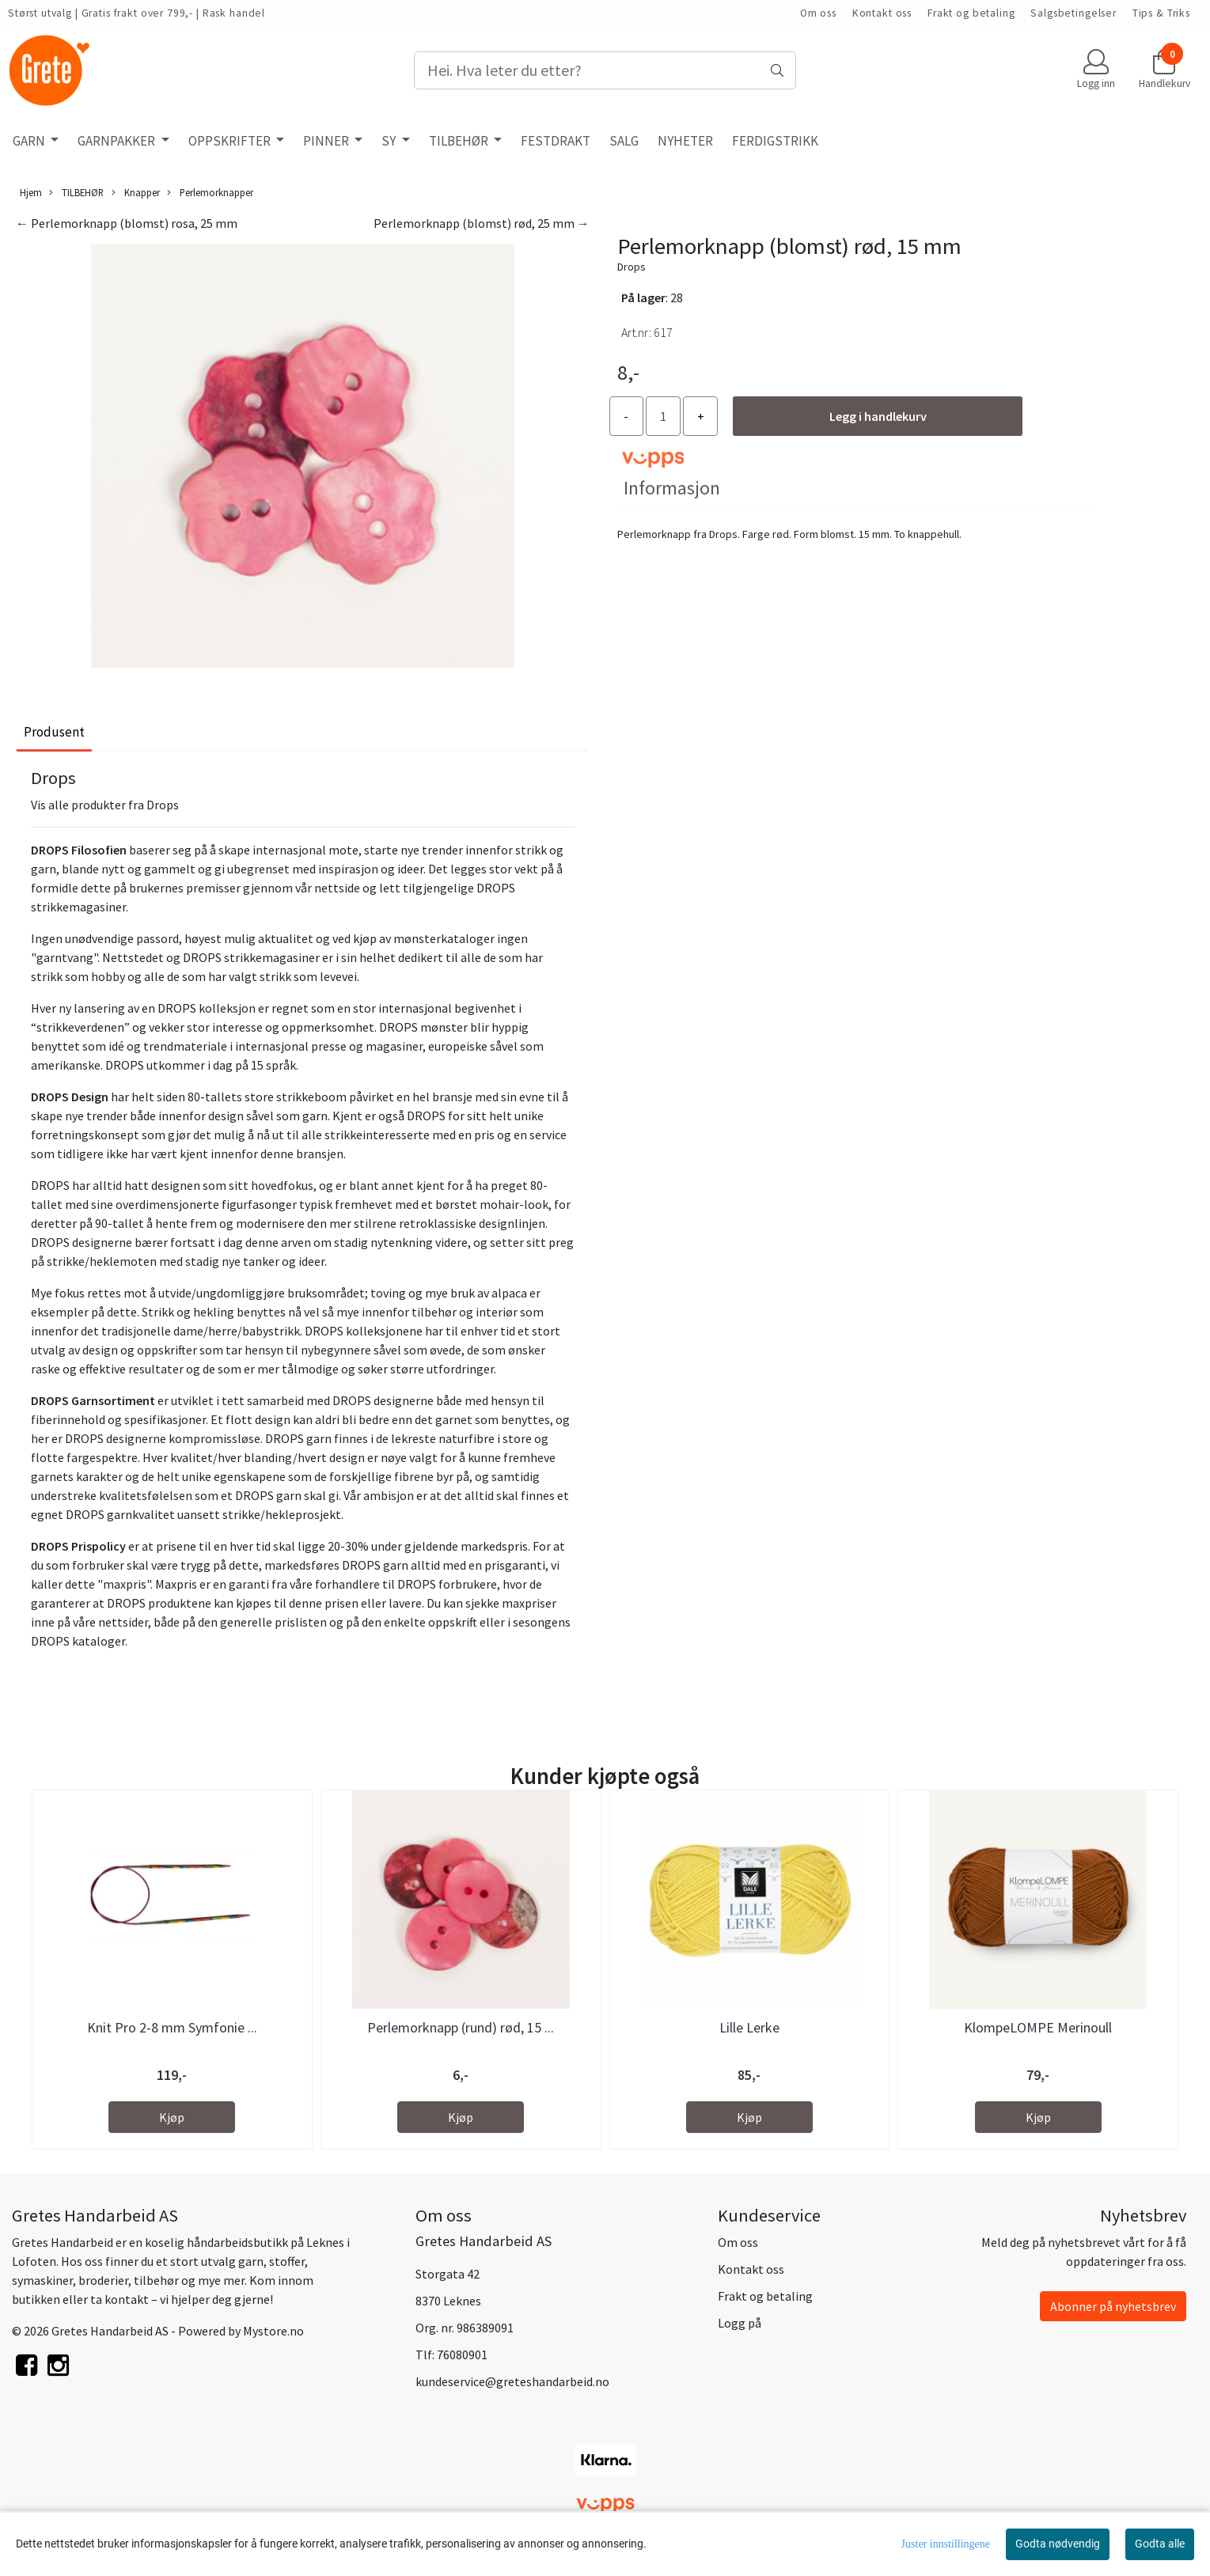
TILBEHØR (460, 141)
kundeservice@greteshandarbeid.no (512, 2381)
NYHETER (685, 141)
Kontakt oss (882, 13)
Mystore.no (273, 2331)
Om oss (818, 13)
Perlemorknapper (210, 192)
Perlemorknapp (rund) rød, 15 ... (460, 2027)
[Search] (605, 70)
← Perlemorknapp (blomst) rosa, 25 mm (126, 223)
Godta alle (1160, 2543)
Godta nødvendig (1057, 2543)
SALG (624, 141)
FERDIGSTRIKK (775, 141)
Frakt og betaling (971, 13)
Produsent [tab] (54, 732)
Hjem (31, 192)
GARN (30, 141)
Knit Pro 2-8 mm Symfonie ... (172, 2027)
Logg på (739, 2323)
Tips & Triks (1161, 13)
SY (389, 141)
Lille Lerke (749, 2027)
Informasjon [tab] (672, 487)
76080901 (462, 2354)
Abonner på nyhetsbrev (1113, 2306)
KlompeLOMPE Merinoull (1038, 2027)
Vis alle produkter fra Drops (105, 805)
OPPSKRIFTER (230, 141)
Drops (631, 266)
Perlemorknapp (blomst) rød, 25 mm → (482, 223)
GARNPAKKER (117, 141)
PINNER (327, 141)
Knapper (136, 192)
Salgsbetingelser (1073, 13)
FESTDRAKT (555, 141)
